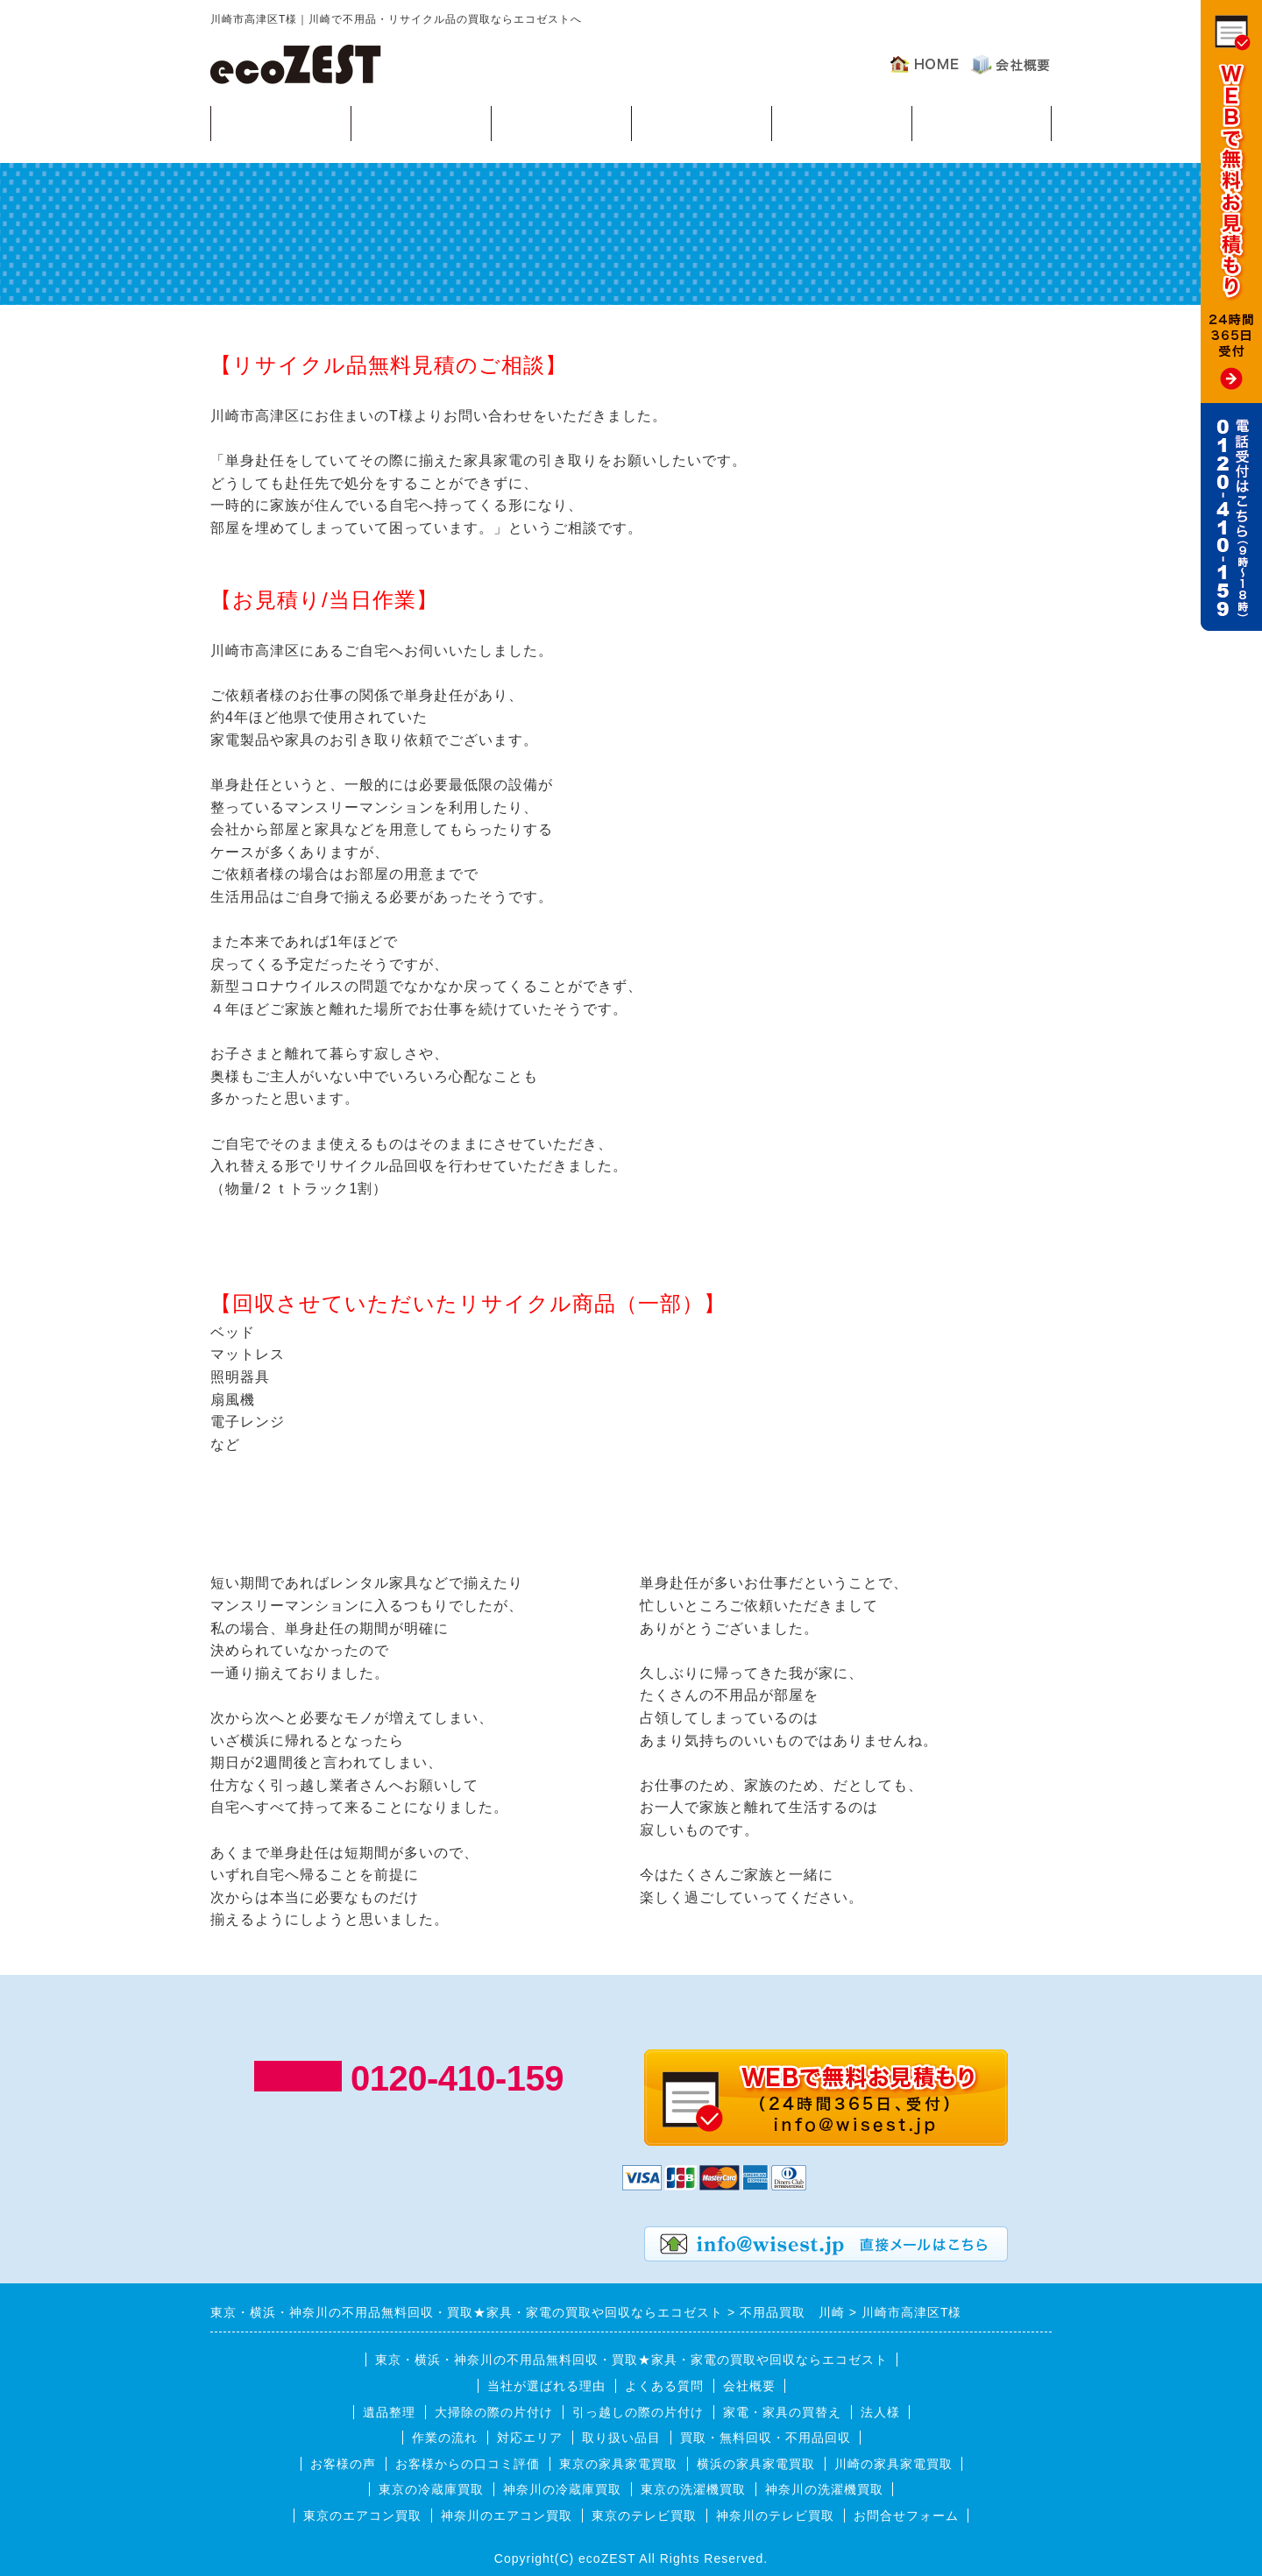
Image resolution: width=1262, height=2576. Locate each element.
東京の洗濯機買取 (693, 2489)
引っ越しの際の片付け (638, 2412)
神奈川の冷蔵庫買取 (562, 2489)
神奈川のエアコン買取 (506, 2516)
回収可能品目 (420, 122)
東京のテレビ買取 (644, 2516)
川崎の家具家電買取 (893, 2464)
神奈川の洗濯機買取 (824, 2489)
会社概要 (749, 2386)
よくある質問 (841, 122)
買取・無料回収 (281, 122)
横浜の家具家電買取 (756, 2464)
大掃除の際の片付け (494, 2412)
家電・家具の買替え (782, 2412)
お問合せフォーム (906, 2516)
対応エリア (701, 122)
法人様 (880, 2412)
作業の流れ (561, 122)
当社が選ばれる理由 (546, 2386)
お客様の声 (982, 122)
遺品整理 (389, 2412)
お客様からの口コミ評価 (467, 2464)
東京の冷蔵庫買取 (431, 2489)
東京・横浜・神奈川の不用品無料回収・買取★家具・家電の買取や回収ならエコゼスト (631, 2360)
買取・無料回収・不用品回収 (765, 2438)
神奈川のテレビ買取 (775, 2516)
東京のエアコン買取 (362, 2516)
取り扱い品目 (621, 2438)
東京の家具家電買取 (618, 2464)
